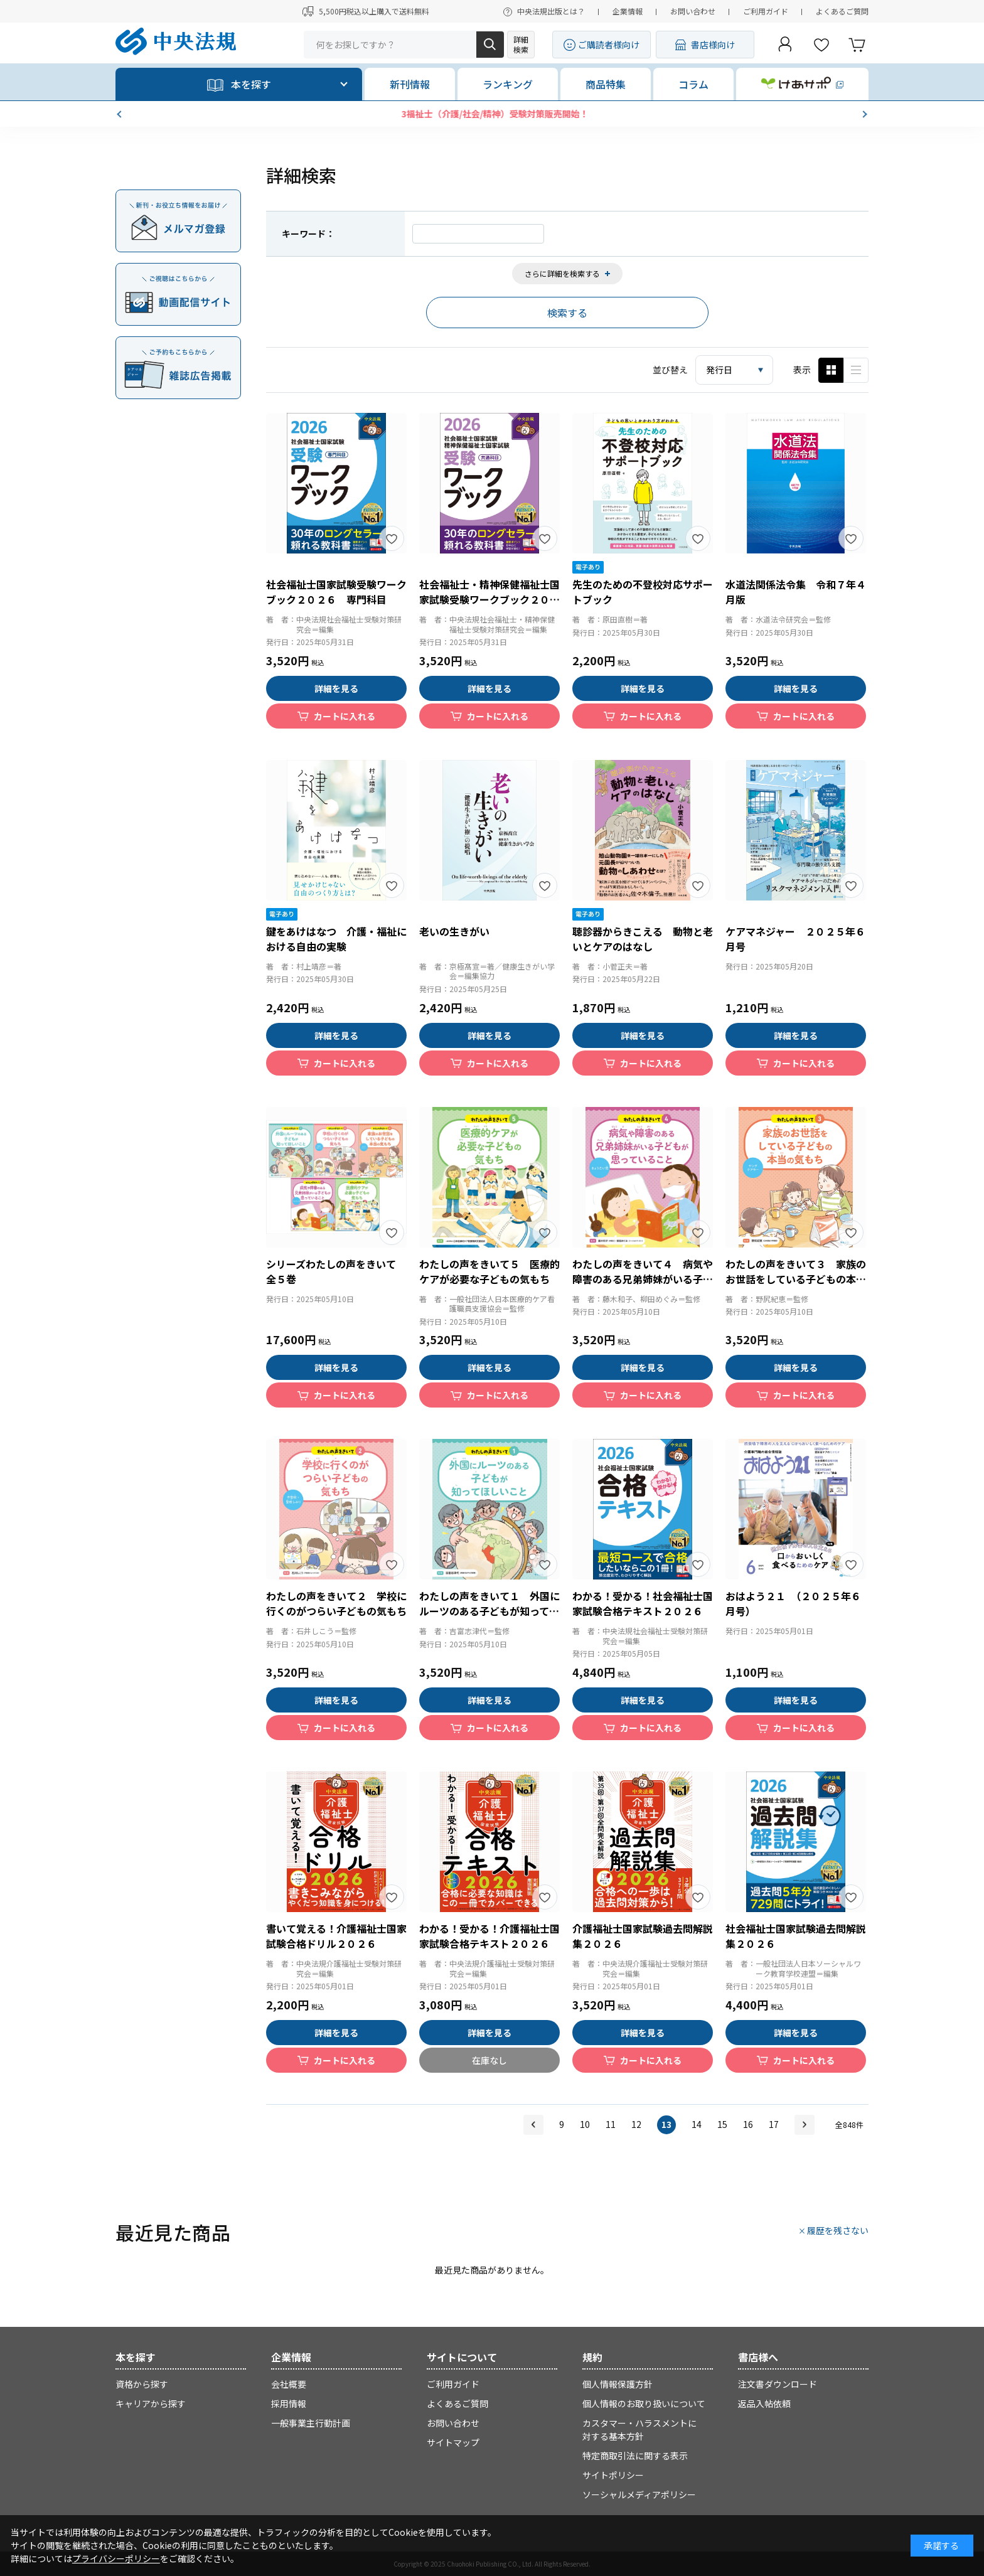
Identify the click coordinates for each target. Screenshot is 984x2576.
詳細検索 (520, 44)
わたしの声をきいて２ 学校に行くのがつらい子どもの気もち (336, 1603)
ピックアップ (856, 370)
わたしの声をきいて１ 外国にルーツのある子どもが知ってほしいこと (489, 1610)
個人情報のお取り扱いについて (643, 2403)
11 (611, 2124)
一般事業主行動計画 (310, 2423)
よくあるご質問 (842, 11)
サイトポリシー (613, 2475)
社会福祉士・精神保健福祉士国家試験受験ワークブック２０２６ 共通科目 (489, 599)
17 (774, 2124)
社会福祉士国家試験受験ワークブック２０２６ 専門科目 (336, 592)
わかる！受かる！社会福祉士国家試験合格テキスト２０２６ (642, 1603)
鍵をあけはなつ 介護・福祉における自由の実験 (336, 939)
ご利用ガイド (765, 11)
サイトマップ (453, 2442)
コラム (693, 84)
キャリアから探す (150, 2403)
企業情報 (627, 11)
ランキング (508, 84)
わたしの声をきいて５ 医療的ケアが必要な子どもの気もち (489, 1271)
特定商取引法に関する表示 (635, 2455)
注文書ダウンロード (777, 2384)
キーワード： (308, 233)
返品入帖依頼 (764, 2403)
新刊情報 (410, 84)
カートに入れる (344, 716)
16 (748, 2124)
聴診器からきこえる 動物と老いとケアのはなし (642, 939)
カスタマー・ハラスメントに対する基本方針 (639, 2429)
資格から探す (141, 2384)
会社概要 (288, 2384)
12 (636, 2124)
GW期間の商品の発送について (492, 113)
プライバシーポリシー (116, 2558)
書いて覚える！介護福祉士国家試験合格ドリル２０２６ (336, 1936)
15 (722, 2124)
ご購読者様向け (608, 44)
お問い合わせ (692, 11)
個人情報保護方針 (617, 2384)
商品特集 (606, 84)
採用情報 (288, 2403)
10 (585, 2124)
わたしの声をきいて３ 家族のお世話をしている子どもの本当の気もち (795, 1278)
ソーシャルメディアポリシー (639, 2494)
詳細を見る (336, 688)
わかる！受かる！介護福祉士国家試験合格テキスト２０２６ (489, 1936)
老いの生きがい (454, 931)
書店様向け (713, 44)
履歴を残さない (838, 2230)
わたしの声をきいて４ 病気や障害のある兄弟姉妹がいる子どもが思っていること (642, 1278)
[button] (120, 114)
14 (697, 2124)
